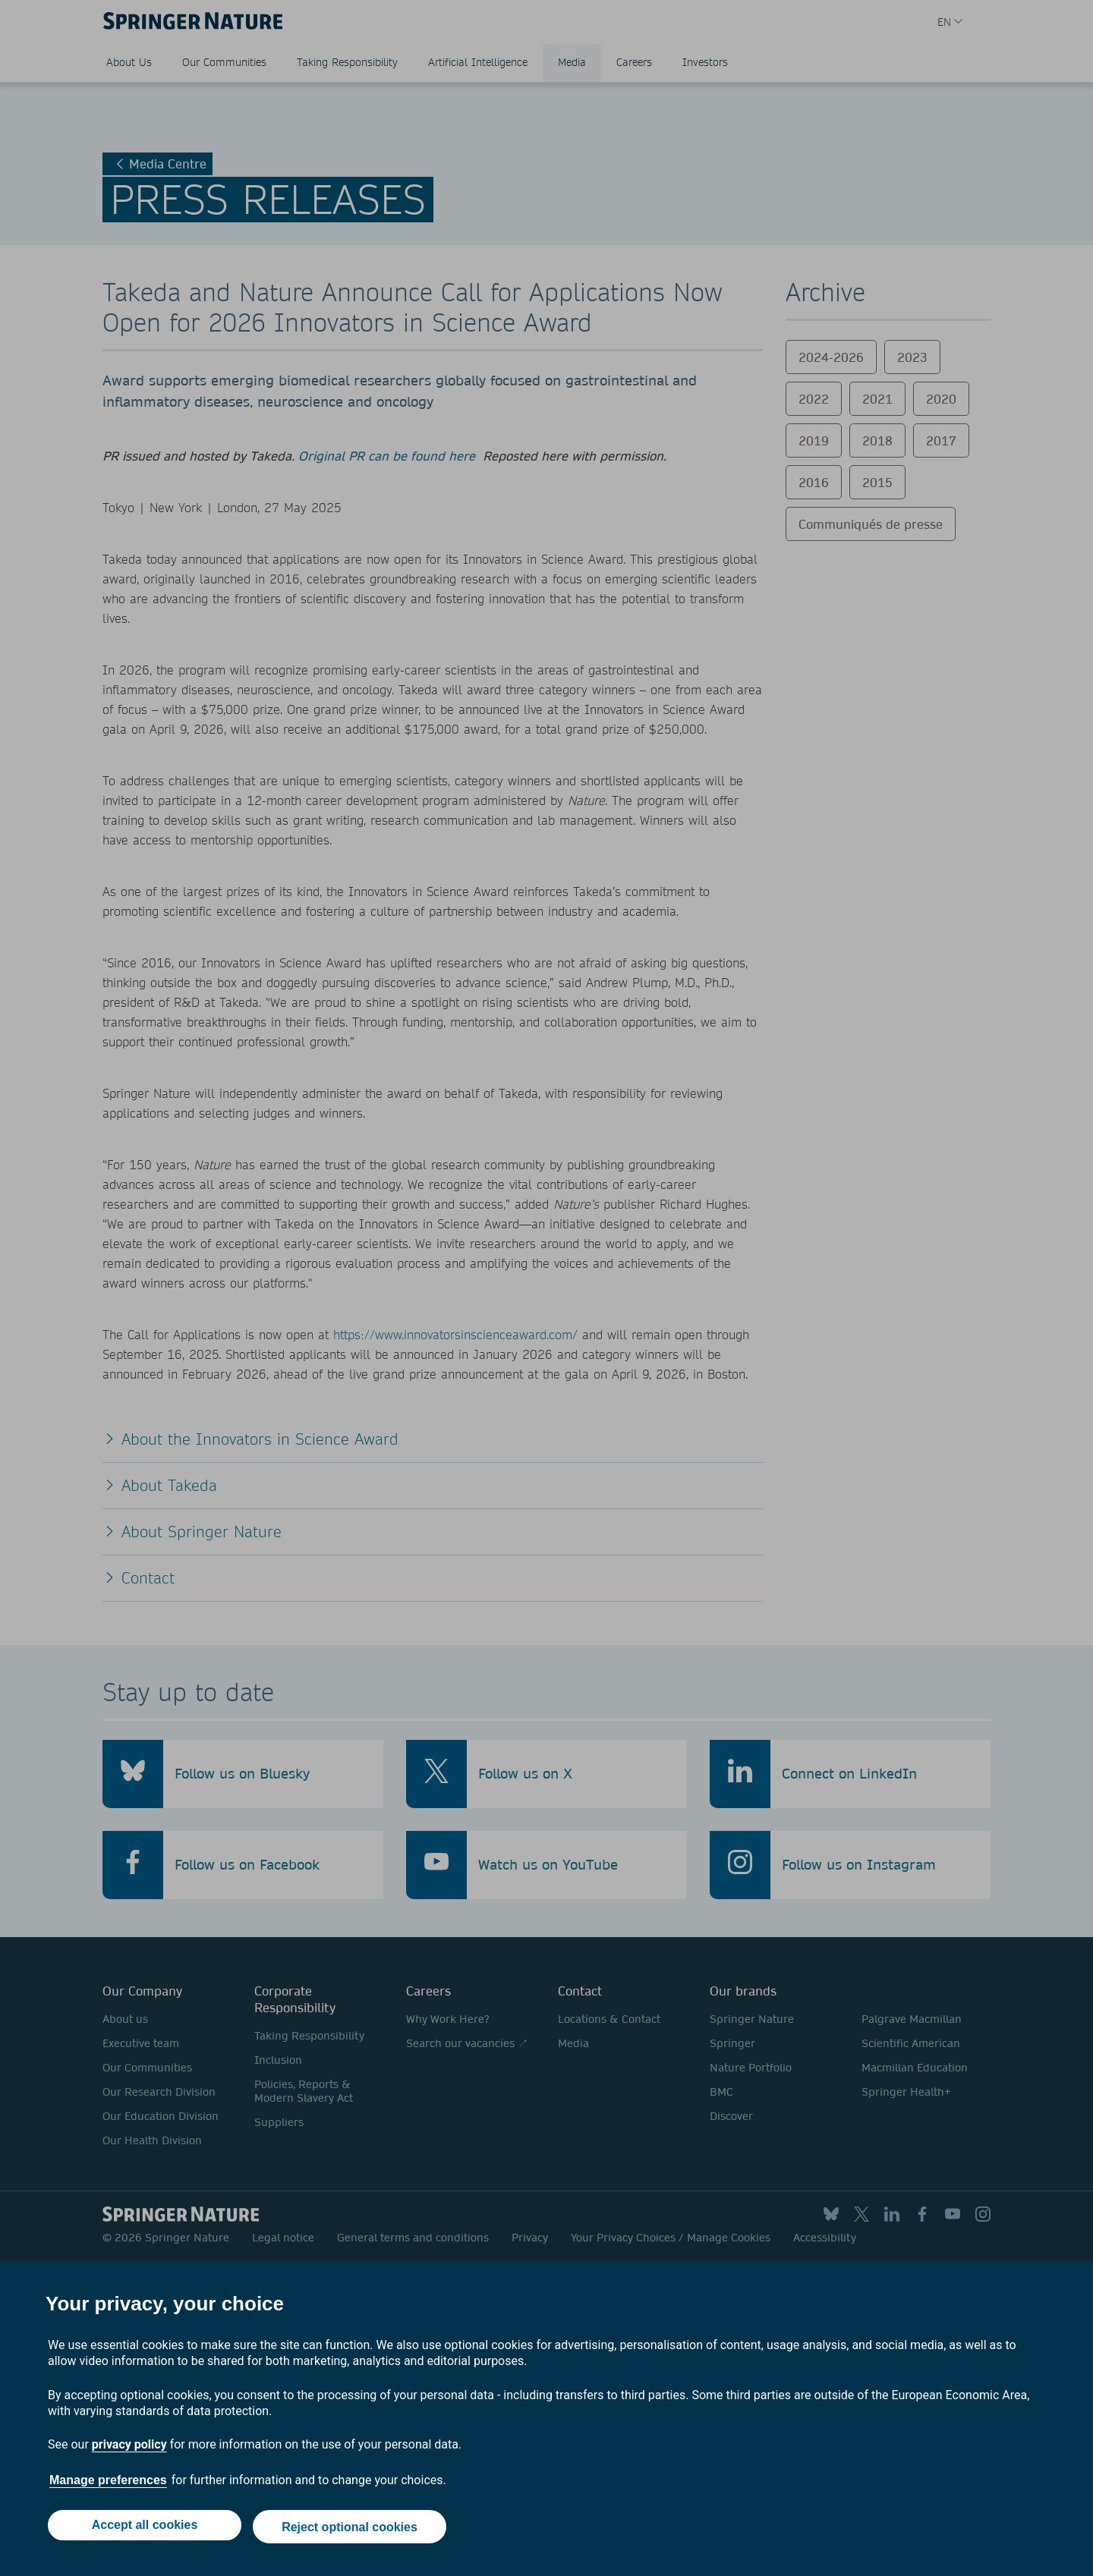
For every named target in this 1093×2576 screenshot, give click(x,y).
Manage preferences (108, 2483)
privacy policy (129, 2448)
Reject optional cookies (351, 2528)
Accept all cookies (143, 2528)
